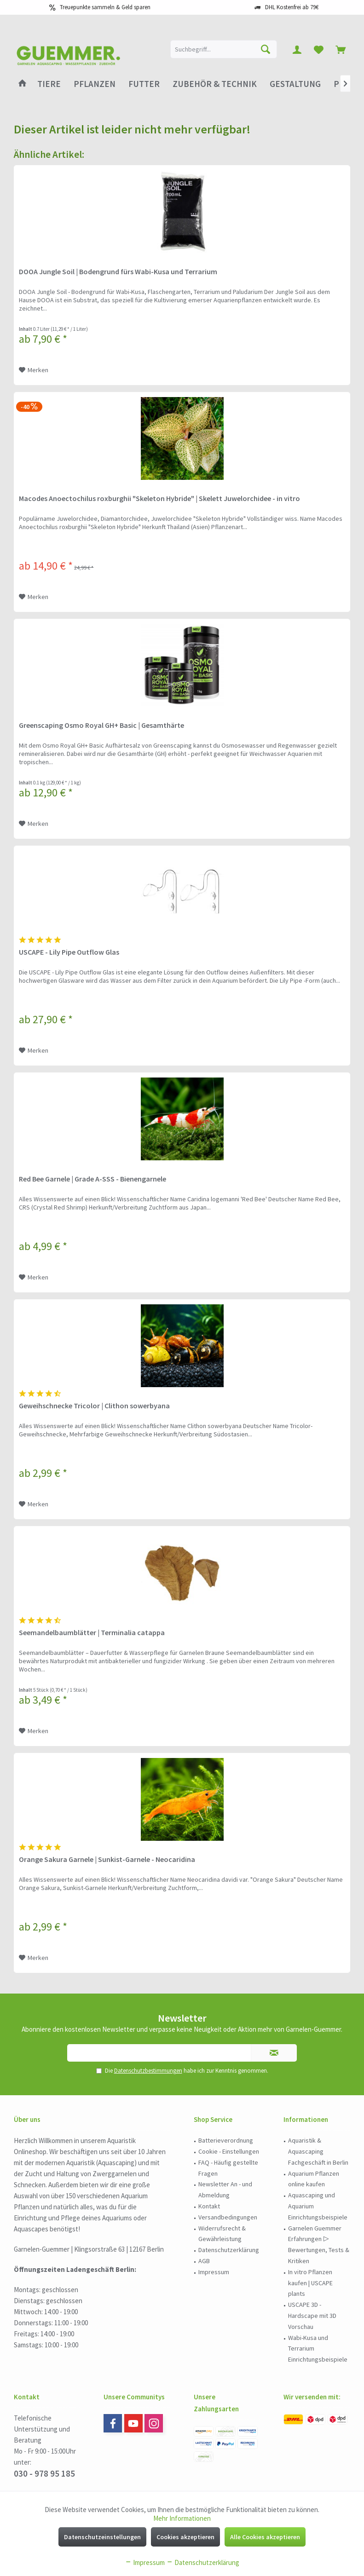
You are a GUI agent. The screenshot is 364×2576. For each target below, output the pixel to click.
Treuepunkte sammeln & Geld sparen (105, 7)
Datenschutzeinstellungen (102, 2537)
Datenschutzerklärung (228, 2250)
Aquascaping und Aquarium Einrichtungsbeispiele (317, 2206)
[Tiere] (49, 84)
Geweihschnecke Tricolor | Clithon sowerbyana (94, 1405)
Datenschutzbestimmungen (148, 2071)
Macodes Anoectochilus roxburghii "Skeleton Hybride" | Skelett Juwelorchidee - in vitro (159, 498)
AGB (204, 2261)
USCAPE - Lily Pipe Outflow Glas (69, 952)
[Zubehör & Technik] (214, 84)
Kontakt (209, 2206)
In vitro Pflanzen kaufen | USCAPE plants (310, 2283)
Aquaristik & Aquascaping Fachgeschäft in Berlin (318, 2151)
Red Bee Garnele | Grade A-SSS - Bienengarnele (92, 1178)
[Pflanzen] (94, 84)
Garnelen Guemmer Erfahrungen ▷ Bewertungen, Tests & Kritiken (318, 2244)
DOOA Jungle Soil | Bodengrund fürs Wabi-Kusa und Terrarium (118, 271)
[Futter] (144, 84)
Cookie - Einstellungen (228, 2151)
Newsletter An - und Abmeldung (225, 2189)
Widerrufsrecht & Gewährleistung (222, 2233)
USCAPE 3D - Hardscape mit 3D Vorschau (312, 2315)
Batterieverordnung (225, 2140)
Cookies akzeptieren (185, 2537)
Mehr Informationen (182, 2518)
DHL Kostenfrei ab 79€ (291, 7)
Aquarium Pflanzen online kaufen (313, 2179)
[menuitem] (340, 49)
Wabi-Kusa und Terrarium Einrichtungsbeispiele (317, 2349)
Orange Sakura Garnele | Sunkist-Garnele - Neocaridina (107, 1859)
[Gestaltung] (295, 84)
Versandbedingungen (227, 2217)
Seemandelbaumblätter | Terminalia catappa (92, 1632)
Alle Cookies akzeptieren (265, 2537)
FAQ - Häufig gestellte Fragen (228, 2168)
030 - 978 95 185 (44, 2473)
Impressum (213, 2272)
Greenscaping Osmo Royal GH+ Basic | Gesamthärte (101, 725)
